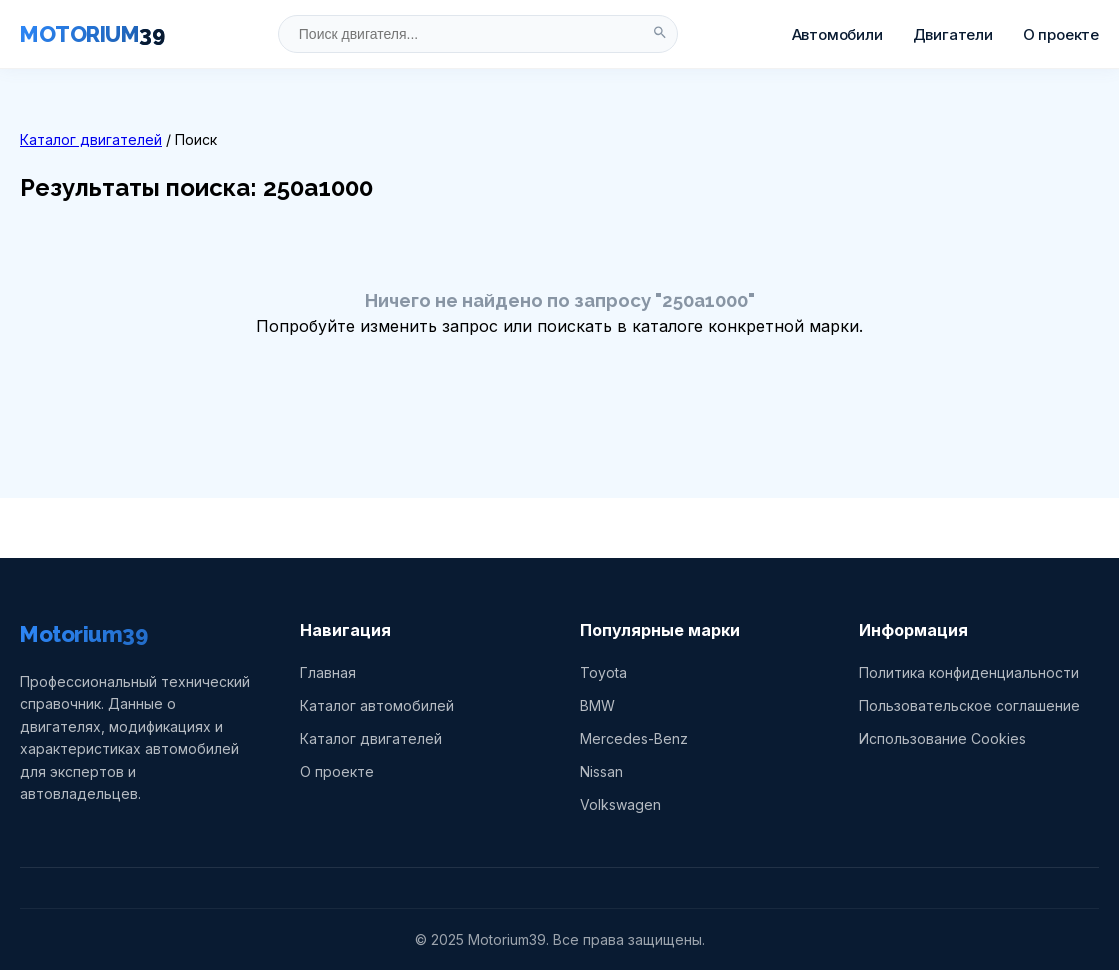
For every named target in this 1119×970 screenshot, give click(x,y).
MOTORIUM (92, 34)
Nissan (601, 771)
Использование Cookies (942, 738)
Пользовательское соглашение (969, 705)
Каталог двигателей (91, 139)
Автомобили (837, 34)
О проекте (1061, 34)
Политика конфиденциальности (969, 672)
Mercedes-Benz (634, 738)
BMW (597, 705)
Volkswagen (620, 804)
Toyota (603, 672)
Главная (328, 672)
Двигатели (953, 34)
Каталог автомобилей (377, 705)
